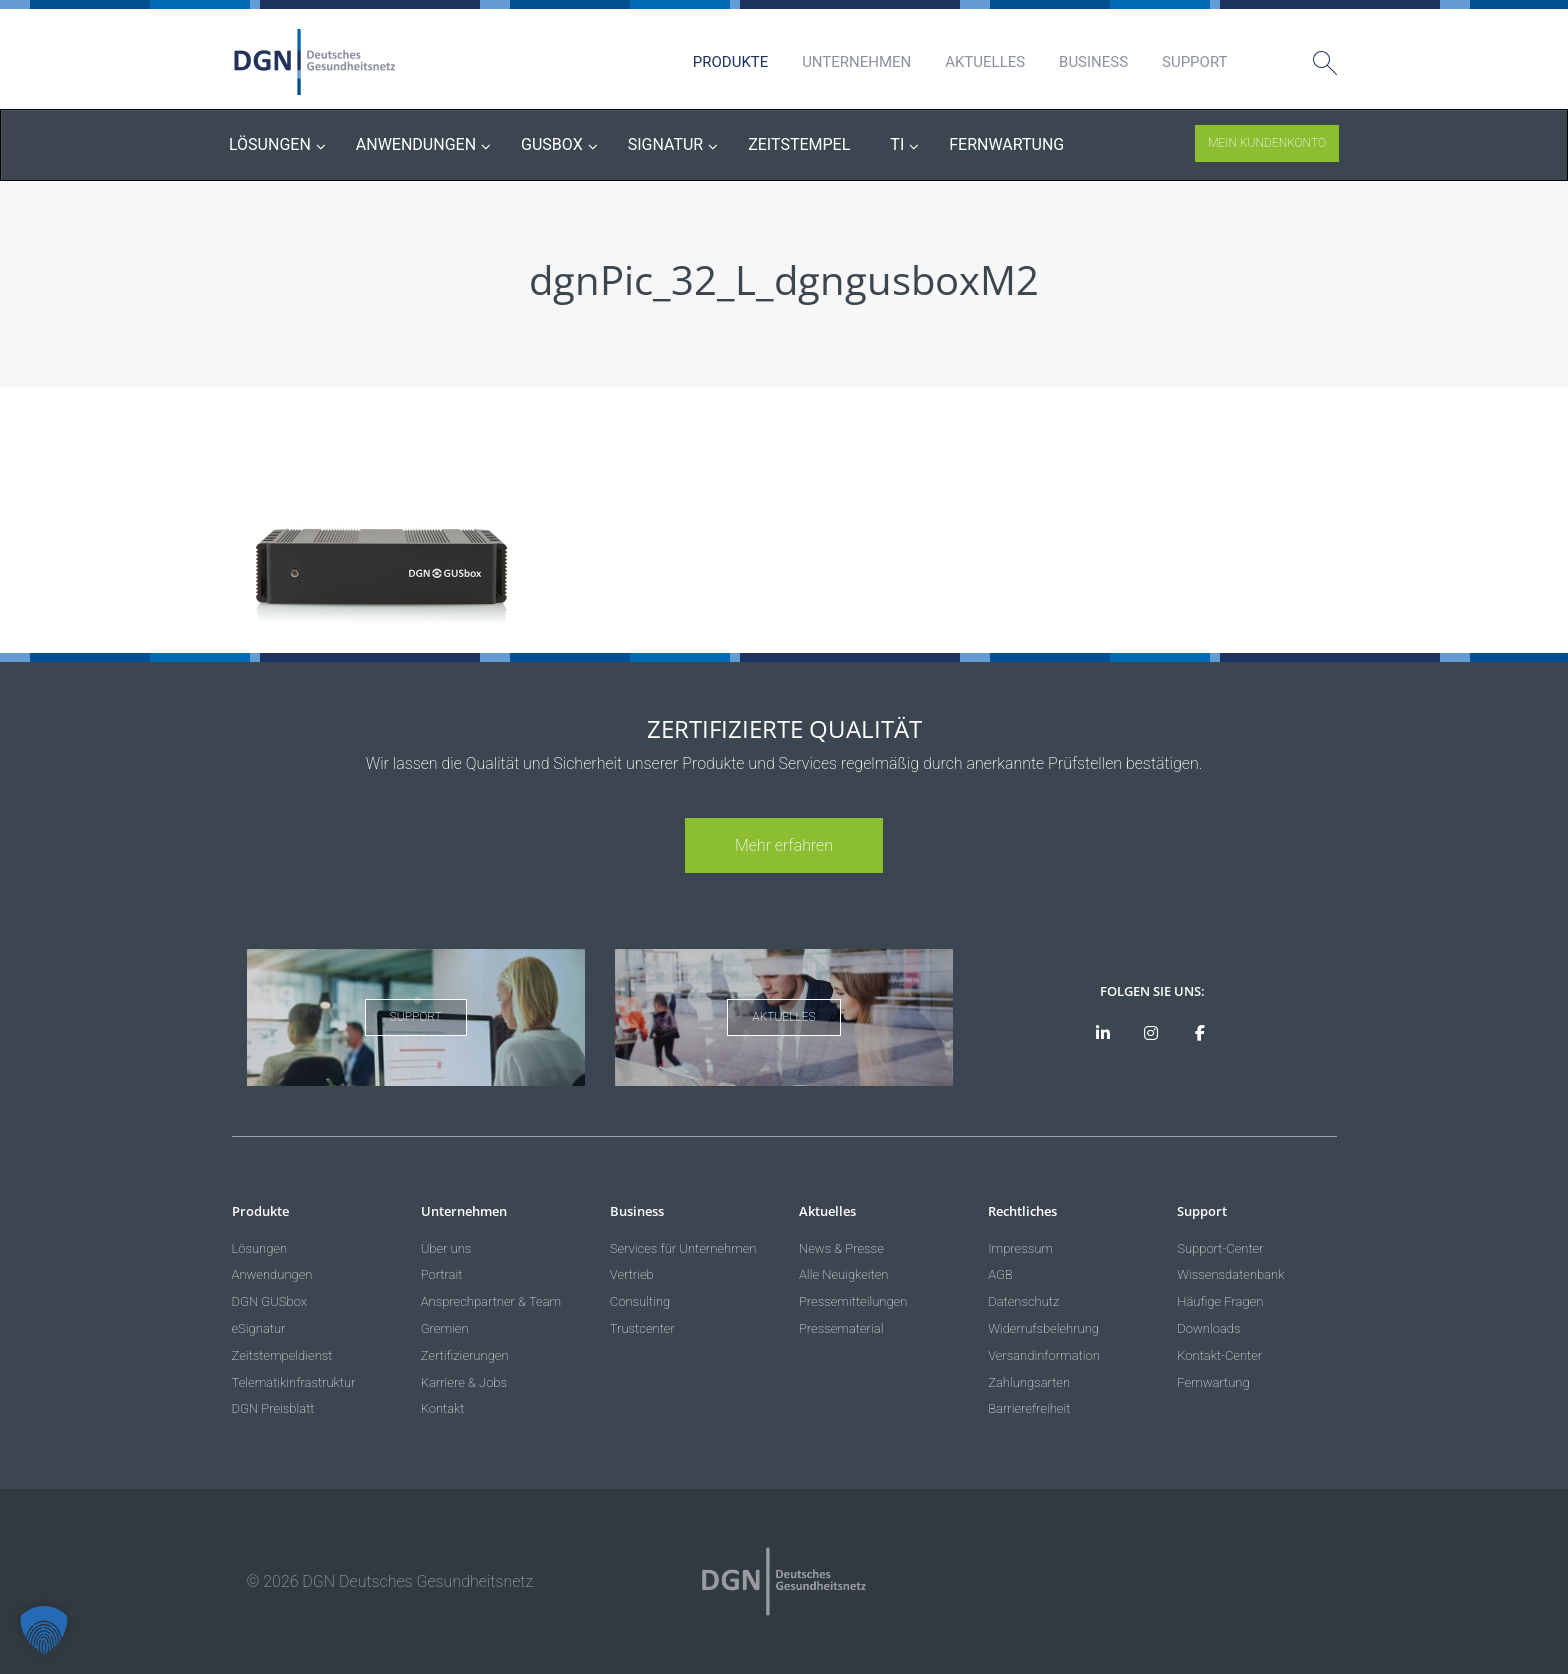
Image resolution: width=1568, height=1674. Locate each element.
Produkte (730, 62)
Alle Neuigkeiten (844, 1274)
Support (1195, 62)
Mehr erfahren (784, 845)
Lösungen (260, 1248)
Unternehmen (856, 62)
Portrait (442, 1274)
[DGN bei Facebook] (1200, 1033)
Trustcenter (642, 1328)
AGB (1000, 1274)
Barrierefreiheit (1029, 1408)
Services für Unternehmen (683, 1248)
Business (1093, 62)
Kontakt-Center (1219, 1355)
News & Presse (841, 1248)
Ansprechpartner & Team (491, 1301)
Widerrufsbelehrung (1043, 1328)
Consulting (640, 1301)
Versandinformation (1044, 1355)
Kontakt (443, 1408)
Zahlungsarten (1029, 1382)
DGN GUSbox (269, 1301)
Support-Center (1220, 1248)
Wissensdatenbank (1230, 1274)
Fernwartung (1213, 1382)
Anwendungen (272, 1274)
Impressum (1020, 1248)
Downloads (1208, 1328)
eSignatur (259, 1328)
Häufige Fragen (1220, 1301)
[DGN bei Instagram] (1151, 1033)
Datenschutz (1023, 1301)
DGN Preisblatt (273, 1408)
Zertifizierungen (465, 1355)
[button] (44, 1630)
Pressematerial (841, 1328)
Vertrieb (632, 1274)
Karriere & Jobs (464, 1382)
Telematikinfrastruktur (294, 1382)
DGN (315, 62)
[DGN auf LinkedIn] (1102, 1033)
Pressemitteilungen (853, 1301)
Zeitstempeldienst (282, 1355)
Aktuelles (985, 62)
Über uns (446, 1248)
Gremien (445, 1328)
